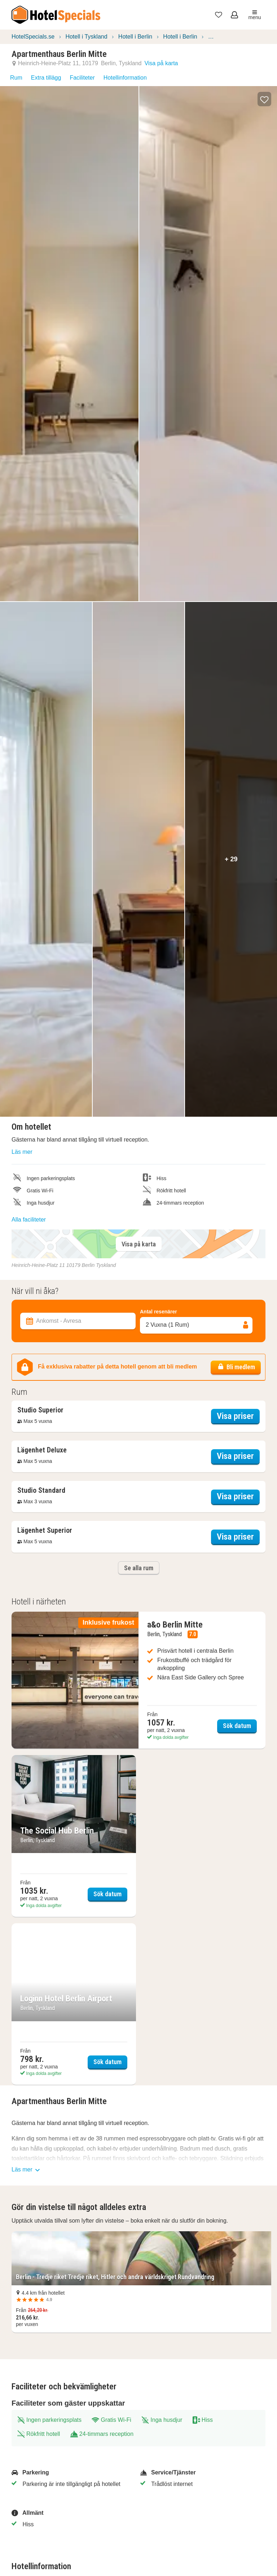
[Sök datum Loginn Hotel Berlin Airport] (74, 2004)
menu (254, 15)
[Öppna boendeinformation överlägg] (40, 1411)
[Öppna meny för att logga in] (235, 14)
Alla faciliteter (29, 1219)
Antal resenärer (158, 1311)
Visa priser (238, 1415)
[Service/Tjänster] (200, 2472)
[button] (264, 99)
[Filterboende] (138, 1282)
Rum (16, 78)
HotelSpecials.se (33, 37)
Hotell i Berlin (135, 37)
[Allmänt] (71, 2513)
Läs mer (22, 1152)
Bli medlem (235, 1367)
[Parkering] (71, 2472)
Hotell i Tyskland (86, 37)
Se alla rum (138, 1568)
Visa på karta (161, 63)
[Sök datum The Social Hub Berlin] (74, 1836)
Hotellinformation (125, 78)
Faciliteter (82, 78)
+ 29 (231, 859)
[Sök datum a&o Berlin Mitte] (138, 1680)
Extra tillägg (46, 78)
